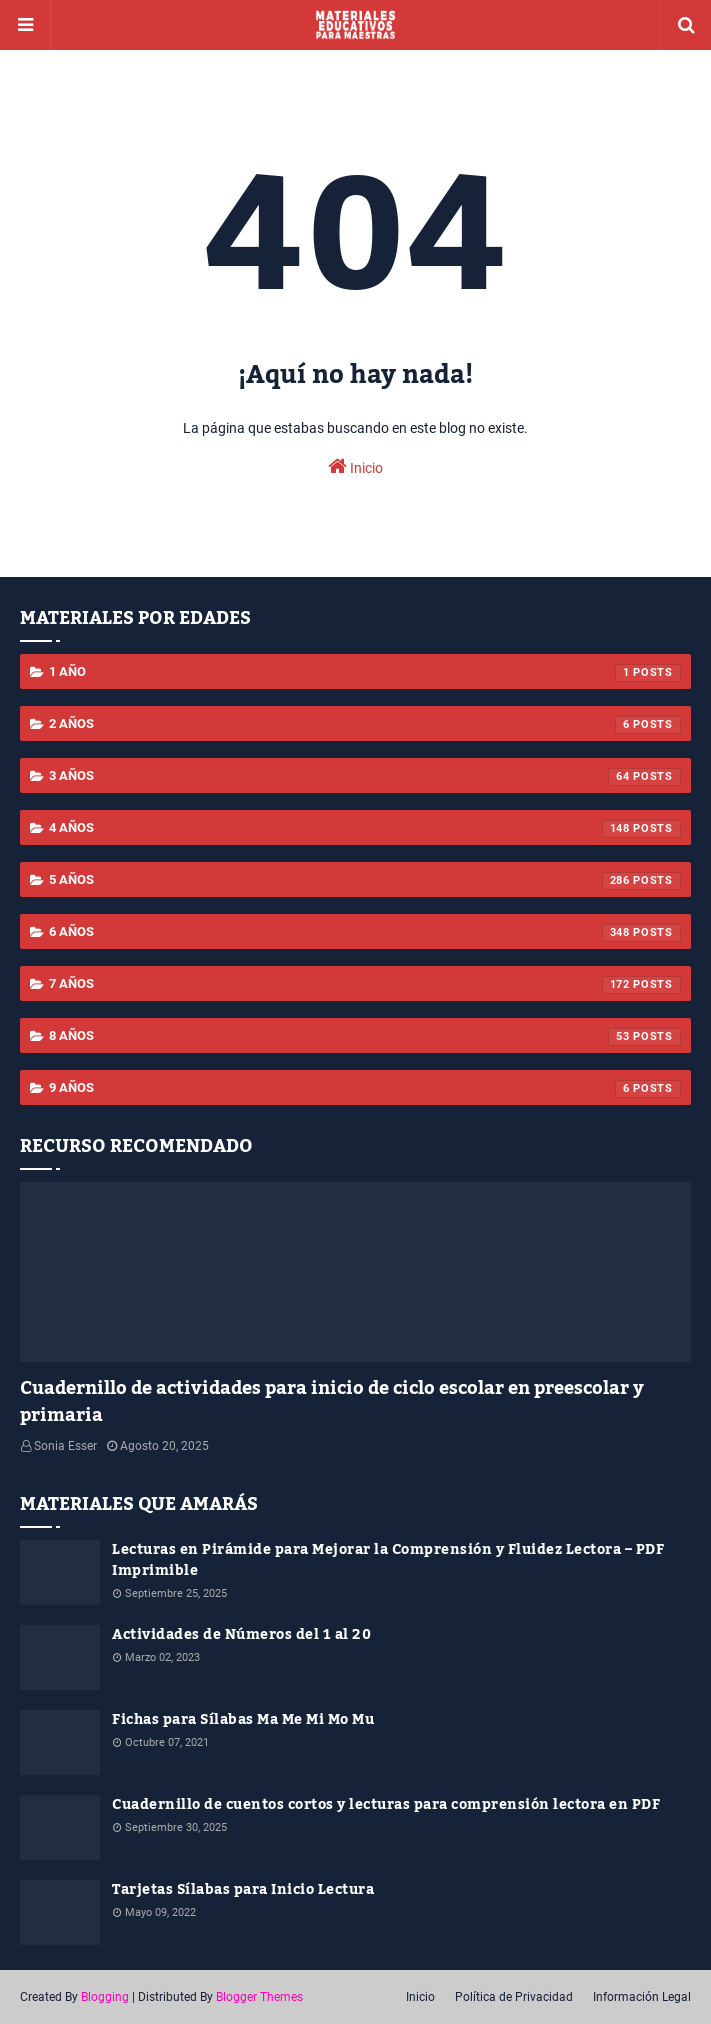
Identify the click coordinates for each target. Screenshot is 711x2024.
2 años (365, 725)
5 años (365, 881)
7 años (365, 985)
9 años (365, 1089)
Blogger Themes (259, 1997)
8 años (365, 1037)
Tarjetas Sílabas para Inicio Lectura (243, 1890)
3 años (365, 777)
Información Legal (642, 1997)
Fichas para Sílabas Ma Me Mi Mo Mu (243, 1720)
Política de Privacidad (514, 1997)
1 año (365, 673)
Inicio (355, 466)
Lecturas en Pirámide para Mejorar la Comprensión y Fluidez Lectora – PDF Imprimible (388, 1561)
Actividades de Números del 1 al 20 (241, 1635)
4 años (365, 829)
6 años (365, 933)
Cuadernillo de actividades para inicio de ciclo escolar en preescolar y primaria (332, 1402)
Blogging (105, 1997)
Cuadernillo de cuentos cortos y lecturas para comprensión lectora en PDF (386, 1805)
